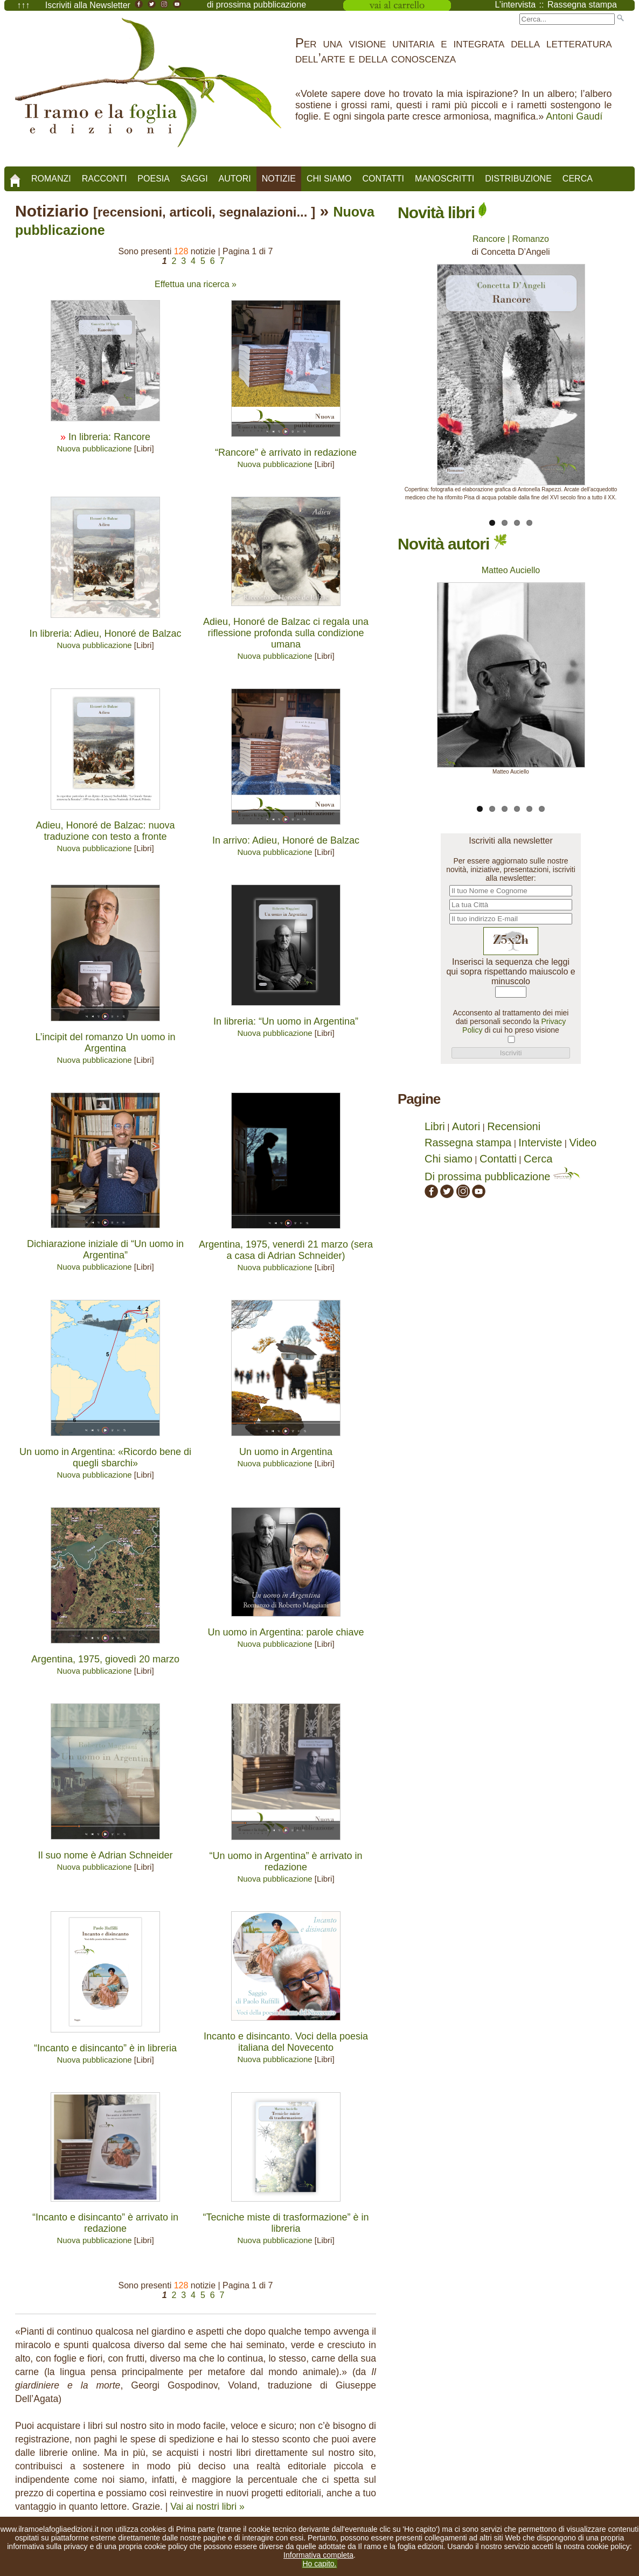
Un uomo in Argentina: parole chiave (285, 1632)
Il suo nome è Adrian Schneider (105, 1855)
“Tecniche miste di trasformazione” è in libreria (286, 2223)
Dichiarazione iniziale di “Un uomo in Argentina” (105, 1249)
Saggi (194, 178)
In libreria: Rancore (109, 436)
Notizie (279, 178)
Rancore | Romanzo (511, 238)
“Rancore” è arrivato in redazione (286, 452)
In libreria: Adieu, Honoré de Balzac (105, 633)
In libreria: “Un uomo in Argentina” (285, 1021)
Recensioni (513, 1126)
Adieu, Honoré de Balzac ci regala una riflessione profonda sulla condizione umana (286, 633)
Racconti (104, 178)
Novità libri (442, 212)
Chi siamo (329, 178)
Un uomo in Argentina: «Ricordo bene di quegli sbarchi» (105, 1457)
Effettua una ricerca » (196, 284)
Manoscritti (444, 178)
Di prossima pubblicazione (502, 1176)
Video (582, 1142)
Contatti (383, 178)
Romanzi (51, 178)
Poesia (153, 178)
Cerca (577, 178)
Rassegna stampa (468, 1142)
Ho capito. (319, 2563)
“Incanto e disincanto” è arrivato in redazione (105, 2223)
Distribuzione (518, 178)
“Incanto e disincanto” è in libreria (105, 2048)
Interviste (540, 1142)
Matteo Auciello (511, 570)
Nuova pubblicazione (94, 448)
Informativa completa (318, 2555)
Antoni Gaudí (574, 116)
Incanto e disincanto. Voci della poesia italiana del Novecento (286, 2042)
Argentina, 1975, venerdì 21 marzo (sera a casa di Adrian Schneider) (286, 1250)
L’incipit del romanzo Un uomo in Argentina (105, 1043)
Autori (235, 178)
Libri (435, 1126)
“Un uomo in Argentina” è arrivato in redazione (285, 1861)
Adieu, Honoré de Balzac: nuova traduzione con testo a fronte (105, 831)
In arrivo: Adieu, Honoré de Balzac (285, 840)
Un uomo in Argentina (285, 1451)
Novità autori (452, 544)
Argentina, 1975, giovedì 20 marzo (105, 1659)
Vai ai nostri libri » (207, 2506)
